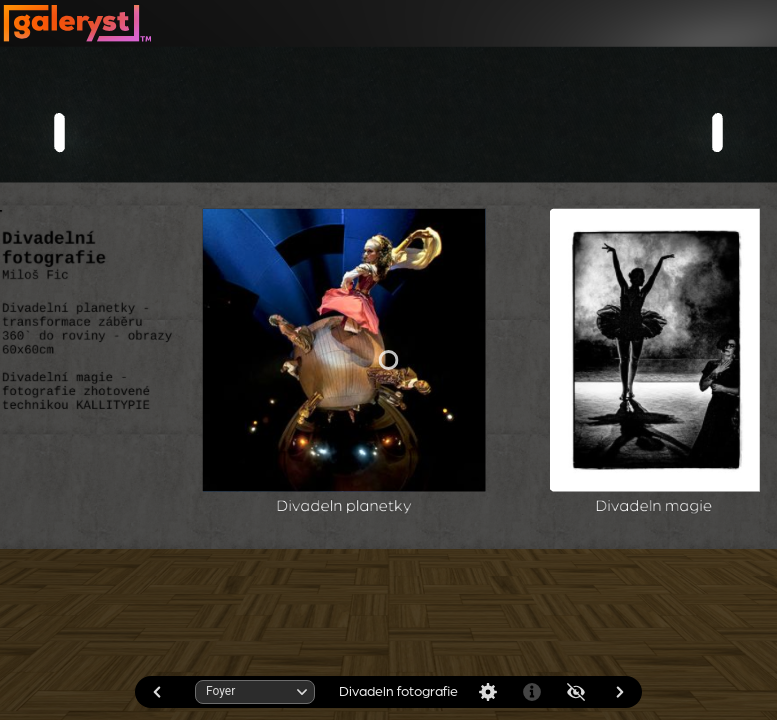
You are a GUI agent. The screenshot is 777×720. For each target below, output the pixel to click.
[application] (388, 360)
